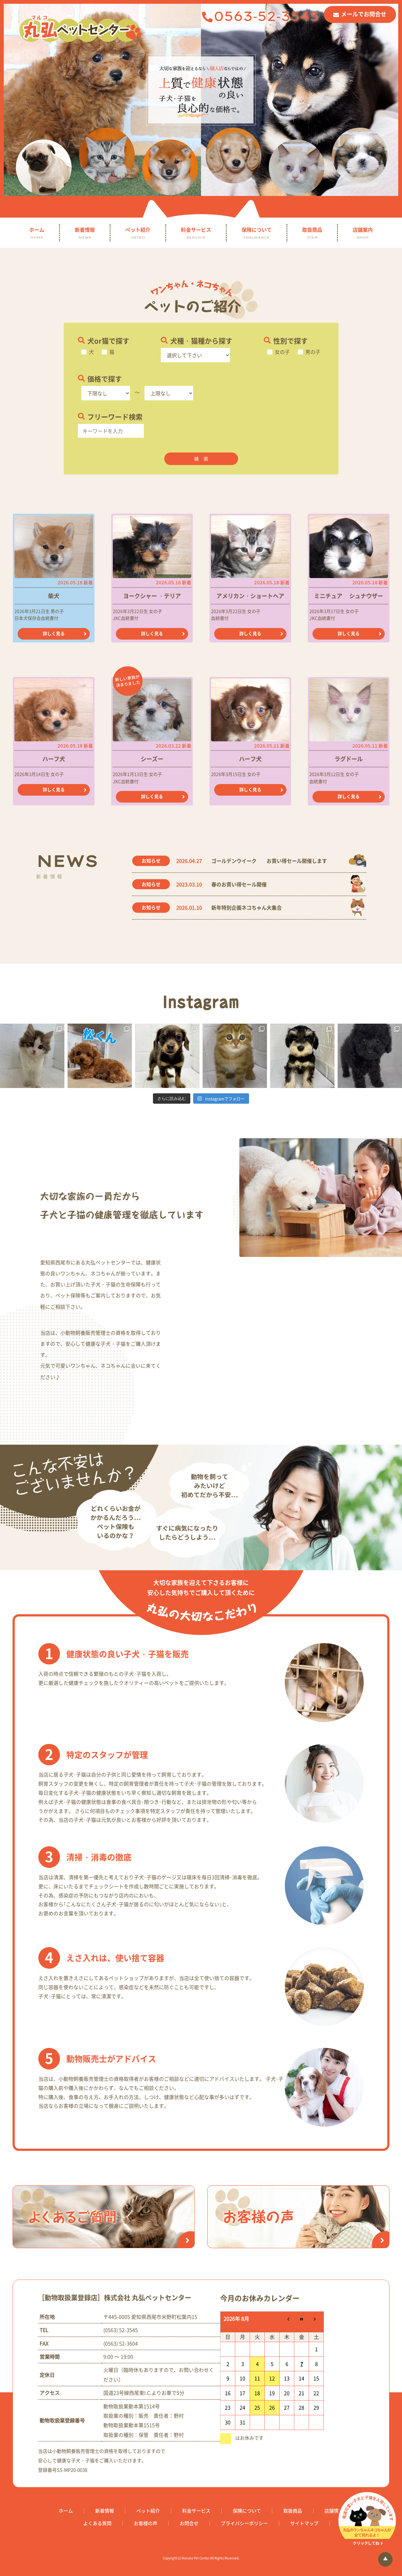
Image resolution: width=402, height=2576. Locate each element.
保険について (257, 233)
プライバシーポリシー (244, 2523)
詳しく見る (54, 633)
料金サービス (196, 233)
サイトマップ (304, 2523)
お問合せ (189, 2523)
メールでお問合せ (363, 14)
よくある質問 (97, 2523)
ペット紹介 (137, 233)
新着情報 (85, 233)
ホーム (36, 233)
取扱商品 (312, 233)
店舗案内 (363, 233)
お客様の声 (145, 2523)
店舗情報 (333, 2510)
